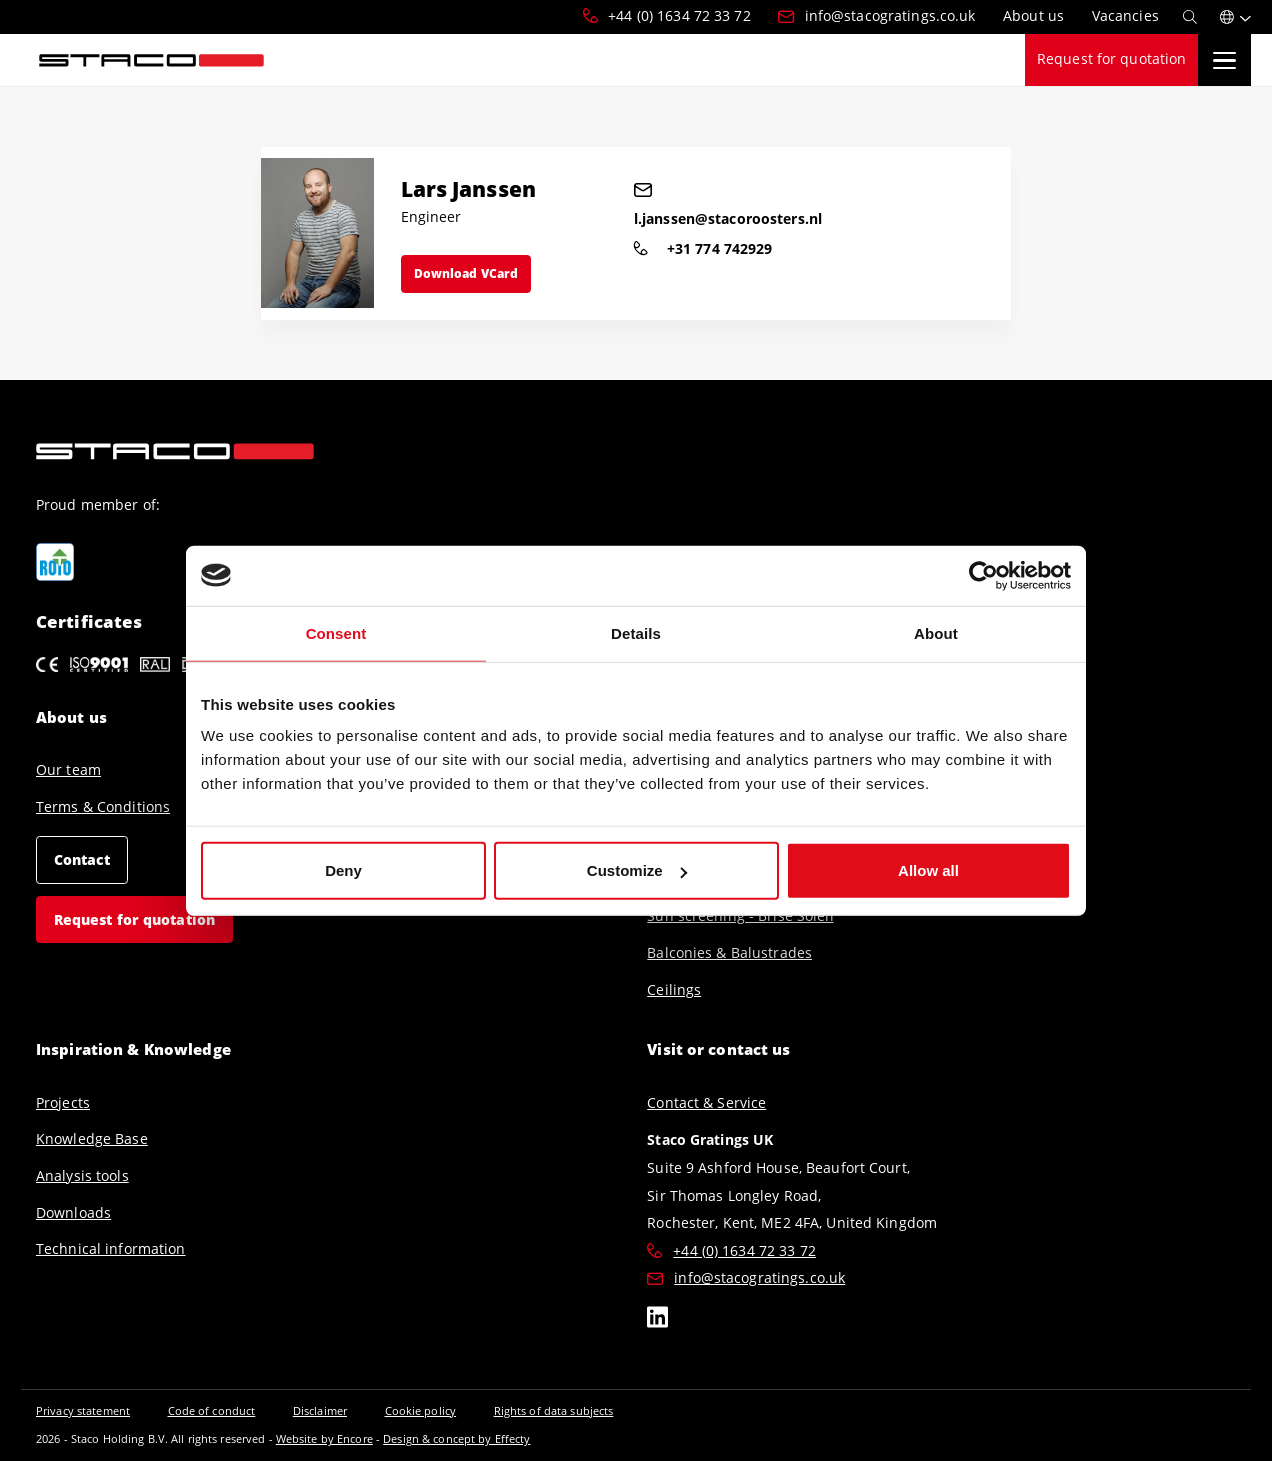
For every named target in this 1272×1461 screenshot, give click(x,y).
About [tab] (936, 632)
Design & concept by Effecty (456, 1438)
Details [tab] (636, 632)
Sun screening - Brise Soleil (740, 916)
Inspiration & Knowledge (133, 1048)
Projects (63, 1103)
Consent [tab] (336, 632)
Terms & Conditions (103, 807)
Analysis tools (82, 1176)
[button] (1235, 17)
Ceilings (674, 990)
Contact (82, 859)
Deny (343, 870)
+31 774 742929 (703, 248)
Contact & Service (706, 1103)
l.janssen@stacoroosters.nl (721, 206)
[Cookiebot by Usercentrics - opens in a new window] (983, 575)
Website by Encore (324, 1438)
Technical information (111, 1249)
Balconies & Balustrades (729, 953)
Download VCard (466, 273)
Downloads (73, 1213)
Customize (637, 870)
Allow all (928, 870)
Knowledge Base (92, 1139)
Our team (68, 770)
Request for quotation (1112, 59)
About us (71, 716)
